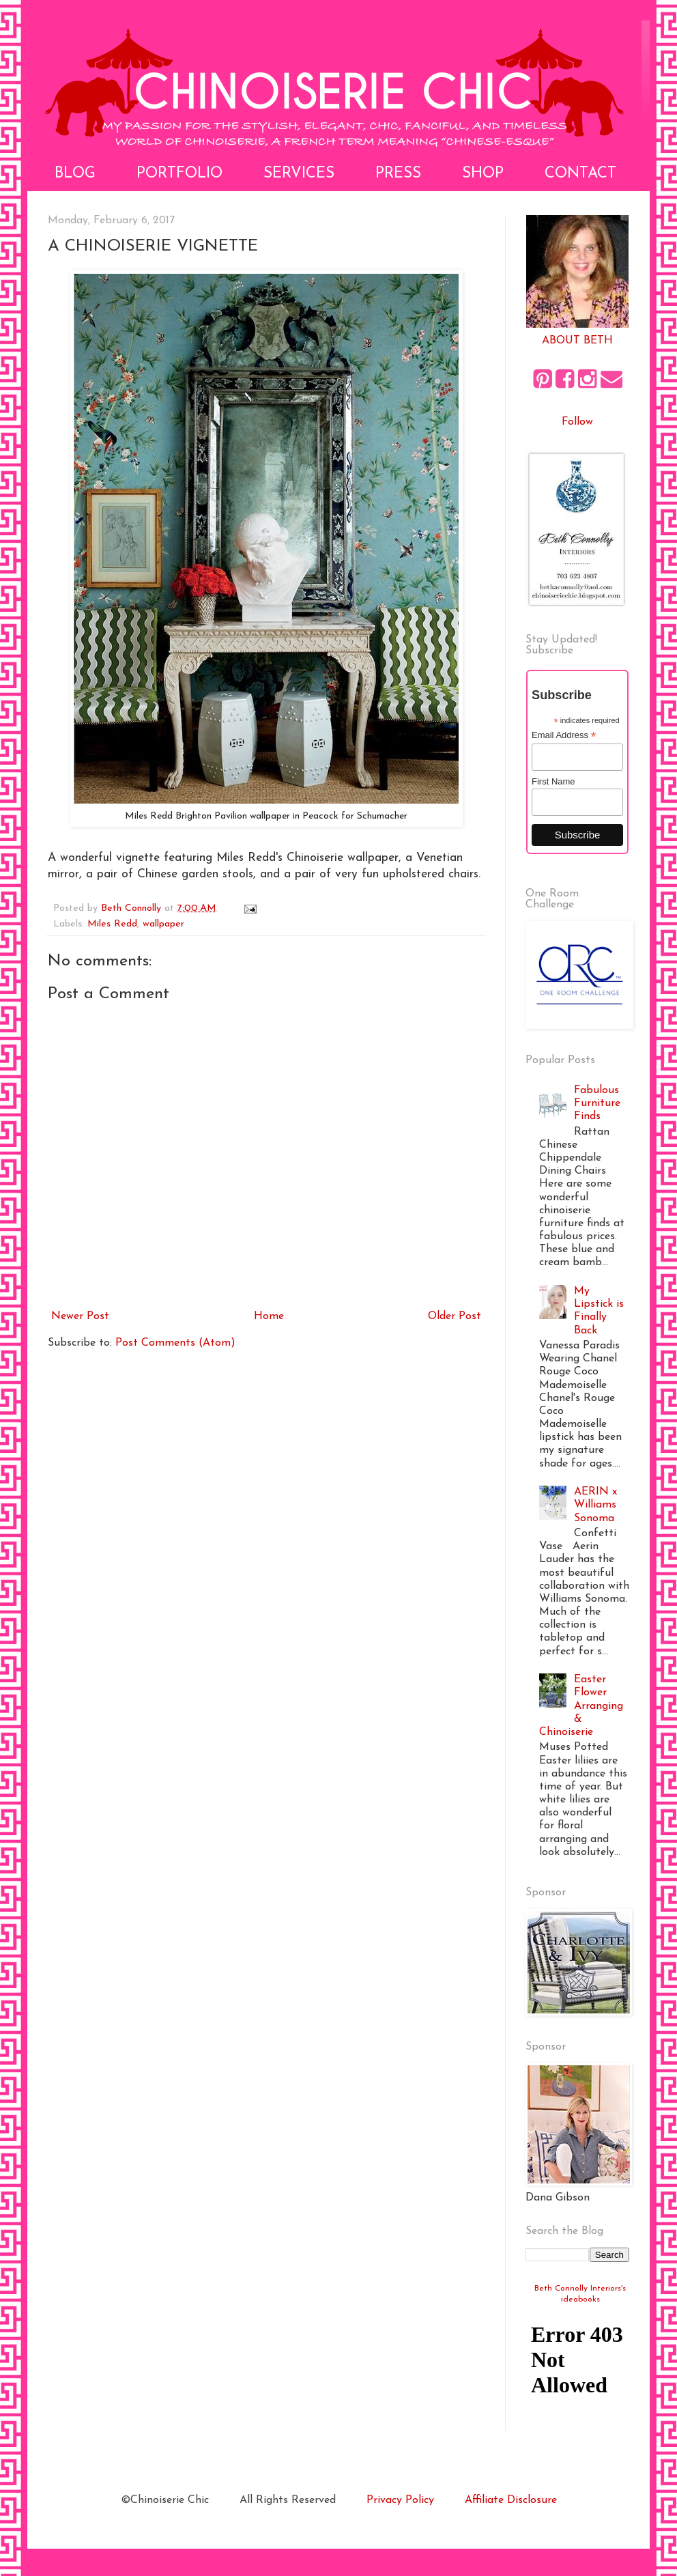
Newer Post (80, 1316)
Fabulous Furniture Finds (597, 1103)
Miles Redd (112, 924)
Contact (580, 174)
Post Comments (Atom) (175, 1342)
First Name (553, 781)
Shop (483, 174)
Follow (577, 421)
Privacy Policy (400, 2500)
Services (298, 174)
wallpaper (163, 924)
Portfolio (179, 174)
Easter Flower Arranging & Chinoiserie (581, 1706)
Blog (75, 174)
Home (269, 1316)
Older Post (454, 1316)
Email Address (564, 735)
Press (398, 174)
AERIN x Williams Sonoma (595, 1504)
